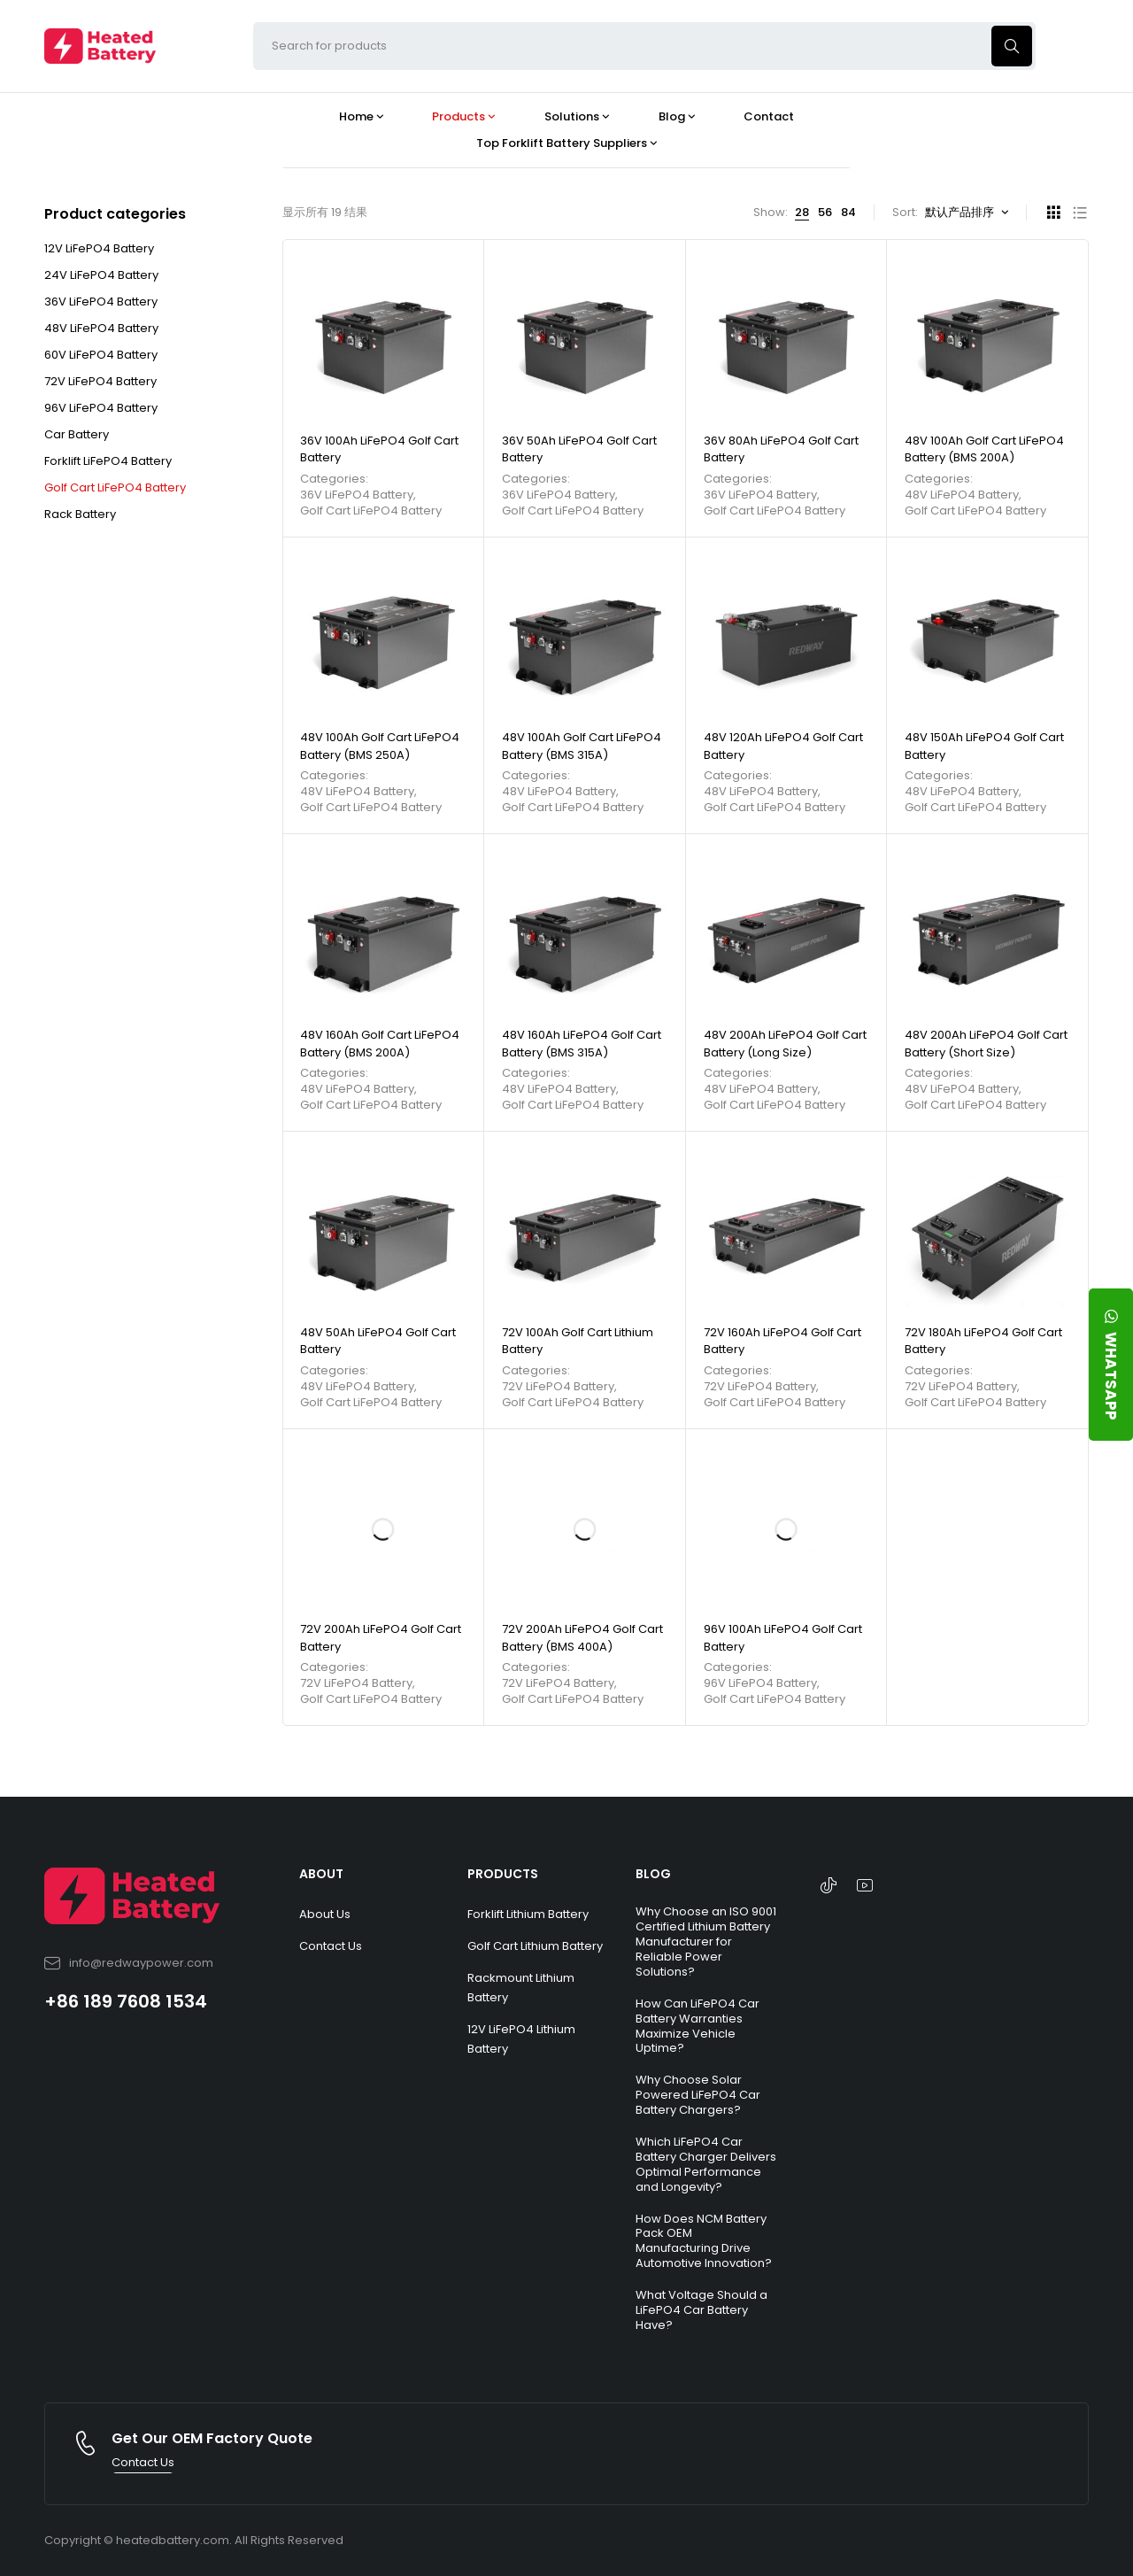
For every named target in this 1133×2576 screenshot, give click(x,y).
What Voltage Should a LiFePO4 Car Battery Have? (701, 2309)
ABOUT (321, 1874)
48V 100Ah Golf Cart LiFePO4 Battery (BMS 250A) (379, 746)
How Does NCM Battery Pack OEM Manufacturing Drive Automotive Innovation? (704, 2241)
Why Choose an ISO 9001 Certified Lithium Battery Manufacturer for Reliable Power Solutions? (706, 1941)
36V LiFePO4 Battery (101, 301)
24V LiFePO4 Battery (101, 275)
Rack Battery (80, 514)
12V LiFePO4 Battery (99, 248)
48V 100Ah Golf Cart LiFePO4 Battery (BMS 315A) (581, 746)
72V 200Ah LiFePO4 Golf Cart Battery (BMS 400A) (582, 1638)
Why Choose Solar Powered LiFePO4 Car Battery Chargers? (698, 2094)
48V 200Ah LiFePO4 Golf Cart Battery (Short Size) (986, 1043)
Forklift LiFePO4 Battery (108, 461)
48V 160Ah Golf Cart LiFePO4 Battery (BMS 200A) (379, 1043)
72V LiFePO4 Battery (100, 381)
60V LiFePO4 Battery (101, 354)
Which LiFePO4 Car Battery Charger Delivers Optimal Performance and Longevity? (706, 2164)
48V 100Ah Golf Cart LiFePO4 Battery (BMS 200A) (984, 449)
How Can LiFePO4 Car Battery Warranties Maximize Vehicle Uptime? (697, 2026)
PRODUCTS (502, 1874)
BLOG (653, 1874)
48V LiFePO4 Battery (101, 328)
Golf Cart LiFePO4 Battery (115, 487)
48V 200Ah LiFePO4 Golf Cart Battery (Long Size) (785, 1043)
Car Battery (76, 434)
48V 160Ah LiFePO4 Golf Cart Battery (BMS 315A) (581, 1043)
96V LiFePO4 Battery (101, 407)
